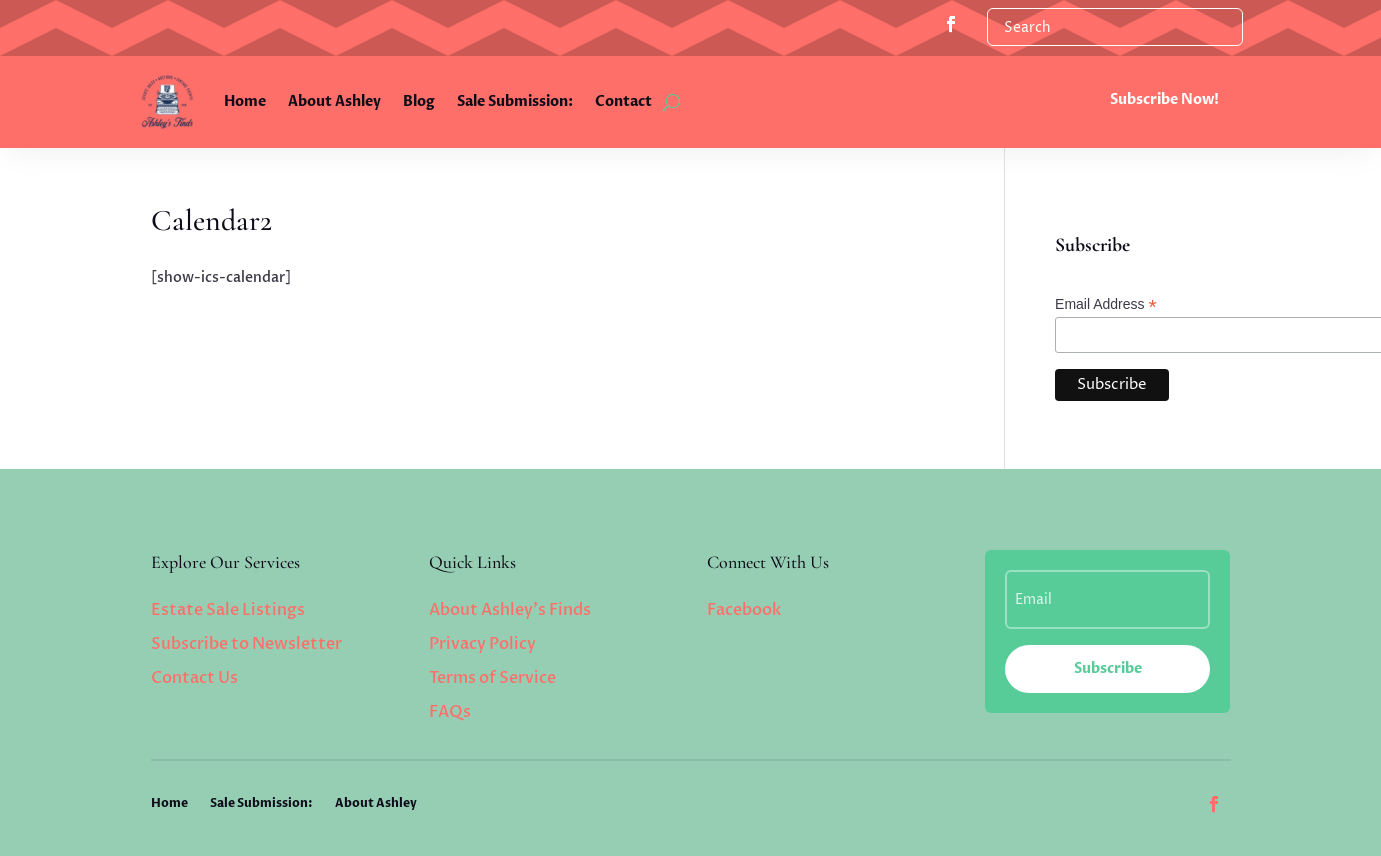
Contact (623, 101)
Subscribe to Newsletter (246, 644)
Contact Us (194, 678)
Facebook (744, 610)
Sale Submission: (515, 101)
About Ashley (334, 101)
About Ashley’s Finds (510, 610)
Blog (419, 101)
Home (245, 101)
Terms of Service (492, 678)
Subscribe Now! (1164, 99)
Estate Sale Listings (228, 610)
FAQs (450, 712)
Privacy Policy (482, 644)
